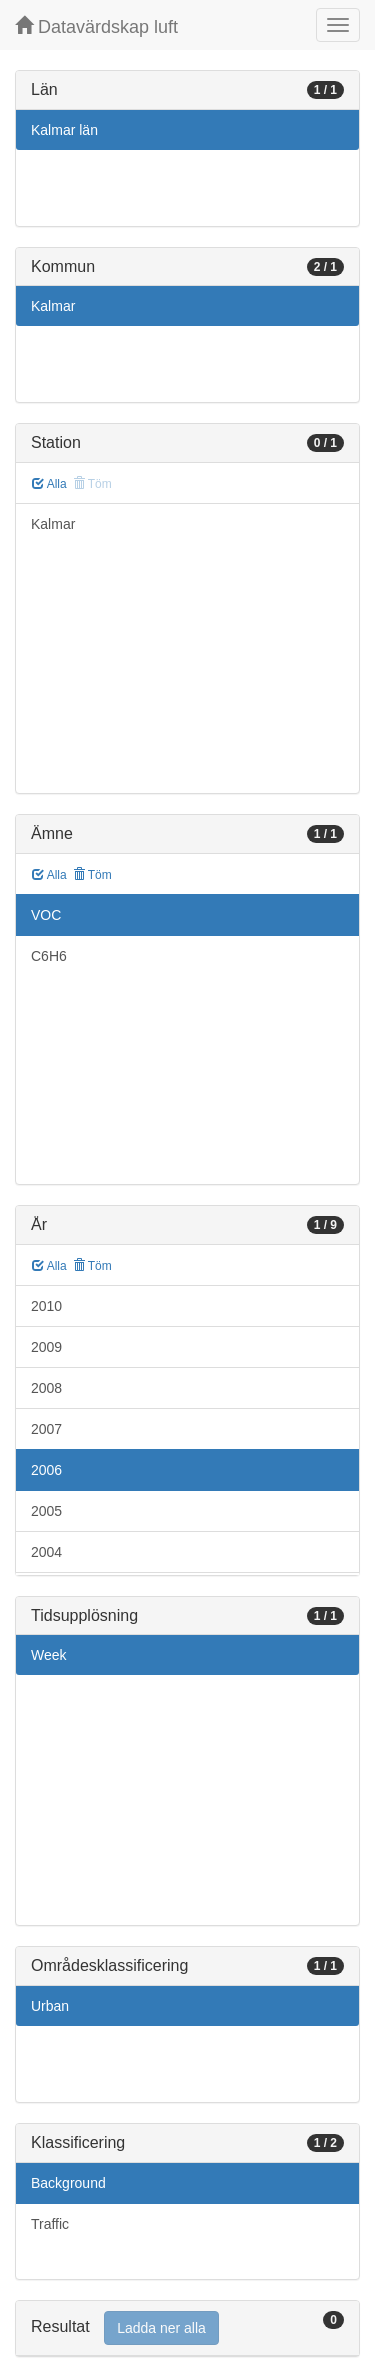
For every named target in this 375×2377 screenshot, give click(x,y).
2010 (46, 1306)
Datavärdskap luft (96, 26)
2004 (46, 1552)
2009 (46, 1347)
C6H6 (49, 956)
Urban (50, 2006)
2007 (46, 1429)
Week (49, 1655)
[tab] (187, 2328)
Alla (49, 484)
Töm (92, 875)
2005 (46, 1511)
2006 (46, 1470)
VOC (46, 915)
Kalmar (53, 306)
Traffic (50, 2224)
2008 (46, 1388)
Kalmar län (64, 130)
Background (68, 2183)
